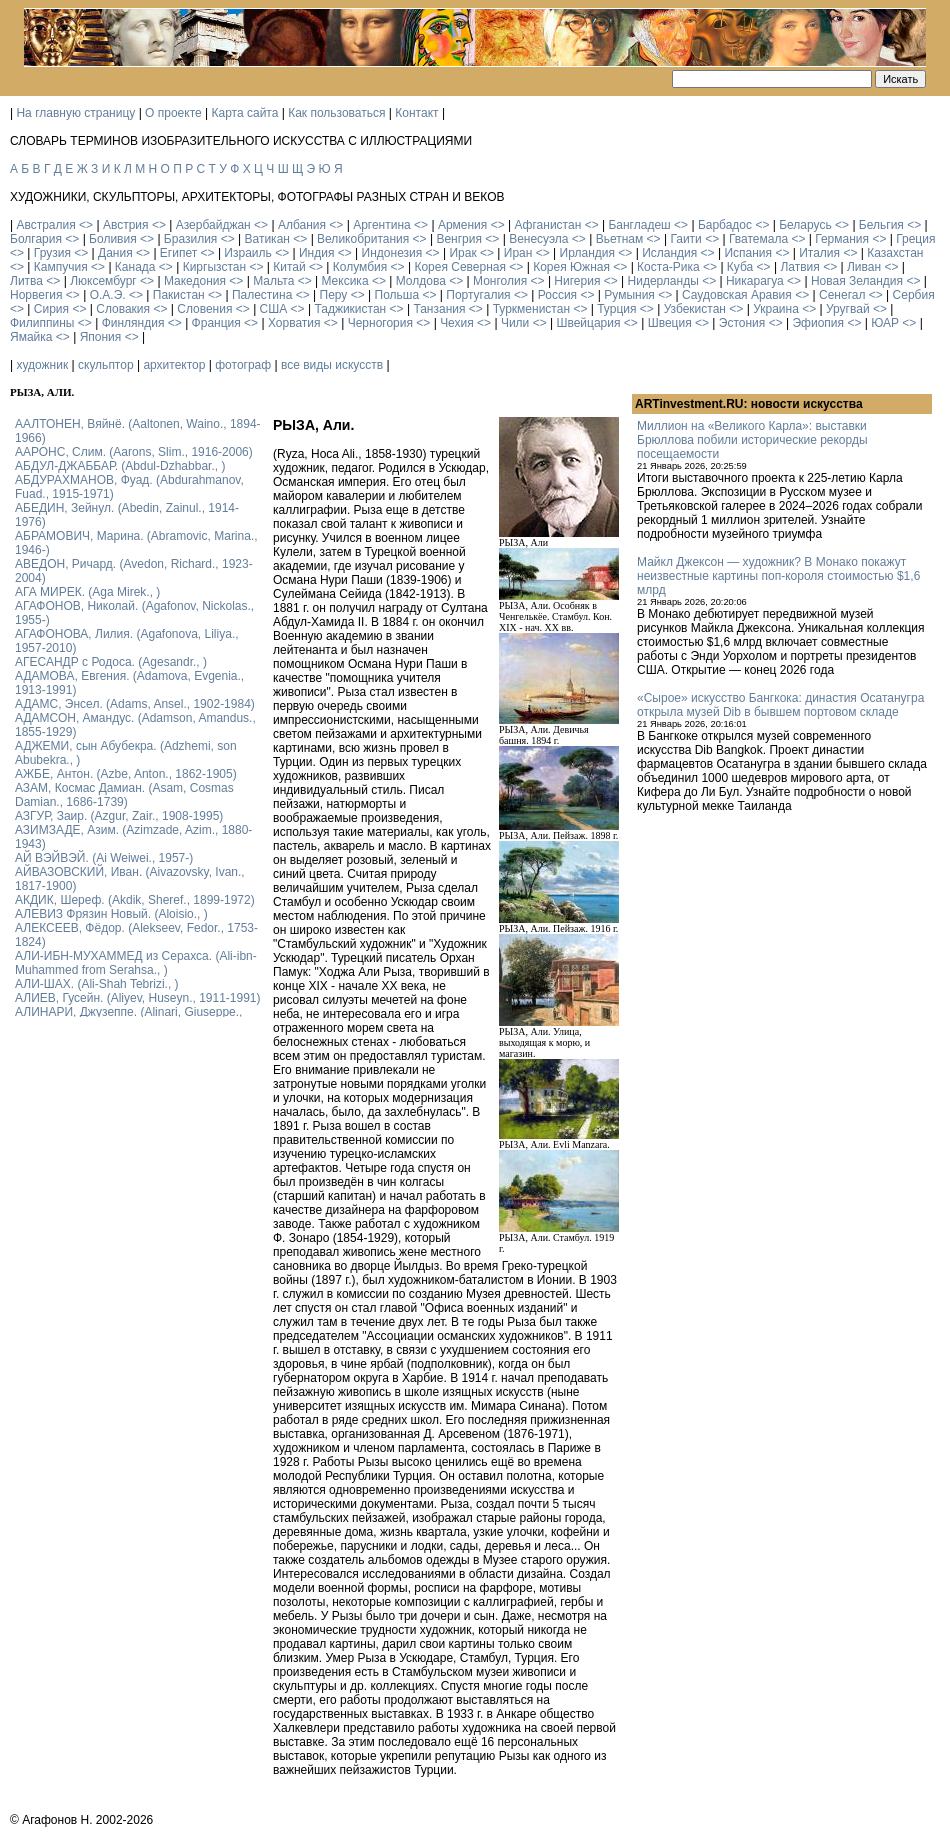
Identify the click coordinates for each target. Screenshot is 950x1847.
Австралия (45, 225)
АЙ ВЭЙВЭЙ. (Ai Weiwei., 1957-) (104, 858)
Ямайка (31, 337)
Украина (776, 309)
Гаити (685, 239)
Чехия (457, 323)
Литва (26, 281)
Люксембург (103, 281)
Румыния (629, 295)
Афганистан (547, 225)
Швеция (670, 323)
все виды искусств (332, 365)
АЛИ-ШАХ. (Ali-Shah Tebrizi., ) (97, 984)
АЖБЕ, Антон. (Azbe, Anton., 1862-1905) (126, 774)
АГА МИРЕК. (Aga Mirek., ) (87, 592)
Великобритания (363, 239)
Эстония (742, 323)
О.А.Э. (108, 295)
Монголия (500, 281)
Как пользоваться (336, 113)
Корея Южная (571, 267)
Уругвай (848, 309)
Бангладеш (639, 225)
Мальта (273, 281)
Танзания (439, 309)
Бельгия (881, 225)
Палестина (262, 295)
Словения (204, 309)
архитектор (174, 365)
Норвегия (36, 295)
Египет (178, 253)
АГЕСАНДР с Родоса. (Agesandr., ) (111, 662)
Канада (135, 267)
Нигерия (577, 281)
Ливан (864, 267)
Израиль (247, 253)
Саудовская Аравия (737, 295)
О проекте (173, 113)
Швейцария (588, 323)
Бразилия (191, 239)
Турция (616, 309)
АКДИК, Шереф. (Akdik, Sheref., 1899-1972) (135, 900)
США (274, 309)
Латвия (799, 267)
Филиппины (42, 323)
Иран (518, 253)
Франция (216, 323)
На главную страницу (75, 113)
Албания (302, 225)
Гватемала (758, 239)
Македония (195, 281)
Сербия (914, 295)
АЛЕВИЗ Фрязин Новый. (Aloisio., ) (111, 914)
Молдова (421, 281)
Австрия (126, 225)
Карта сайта (245, 113)
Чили (515, 323)
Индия (316, 253)
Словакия (123, 309)
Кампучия (61, 267)
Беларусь (805, 225)
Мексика (344, 281)
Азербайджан (213, 225)
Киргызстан (214, 267)
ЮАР (885, 323)
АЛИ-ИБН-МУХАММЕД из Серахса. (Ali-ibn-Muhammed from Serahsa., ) (136, 963)
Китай (289, 267)
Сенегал (842, 295)
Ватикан (267, 239)
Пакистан (179, 295)
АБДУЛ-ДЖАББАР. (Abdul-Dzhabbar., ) (120, 466)
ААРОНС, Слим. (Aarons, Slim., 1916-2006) (134, 452)
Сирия (51, 309)
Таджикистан (350, 309)
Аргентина (382, 225)
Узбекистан (695, 309)
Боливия (113, 239)
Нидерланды (663, 281)
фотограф (243, 365)
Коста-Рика (668, 267)
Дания (115, 253)
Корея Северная (460, 267)
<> (86, 225)
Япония (101, 337)
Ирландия (587, 253)
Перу (334, 295)
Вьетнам (620, 239)
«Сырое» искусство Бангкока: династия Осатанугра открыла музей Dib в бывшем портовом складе (780, 705)
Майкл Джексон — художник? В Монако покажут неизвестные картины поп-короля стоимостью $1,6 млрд (778, 576)
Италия (819, 253)
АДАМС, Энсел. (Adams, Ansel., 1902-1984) (135, 704)
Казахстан (895, 253)
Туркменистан (531, 309)
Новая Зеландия (857, 281)
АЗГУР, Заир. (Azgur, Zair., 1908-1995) (119, 816)
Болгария (36, 239)
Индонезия (392, 253)
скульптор (106, 365)
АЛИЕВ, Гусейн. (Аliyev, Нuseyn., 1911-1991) (138, 998)
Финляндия (133, 323)
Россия (557, 295)
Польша (397, 295)
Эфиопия (818, 323)
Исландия (669, 253)
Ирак (462, 253)
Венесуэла (538, 239)
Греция (915, 239)
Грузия (52, 253)
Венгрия (459, 239)
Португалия (478, 295)
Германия (842, 239)
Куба (740, 267)
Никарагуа (755, 281)
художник (42, 365)
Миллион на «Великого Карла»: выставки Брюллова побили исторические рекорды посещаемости (752, 440)
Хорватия (294, 323)
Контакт (416, 113)
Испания (748, 253)
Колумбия (360, 267)
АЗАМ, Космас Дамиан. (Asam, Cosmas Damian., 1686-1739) (124, 795)
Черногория (380, 323)
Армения (462, 225)
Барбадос (725, 225)
